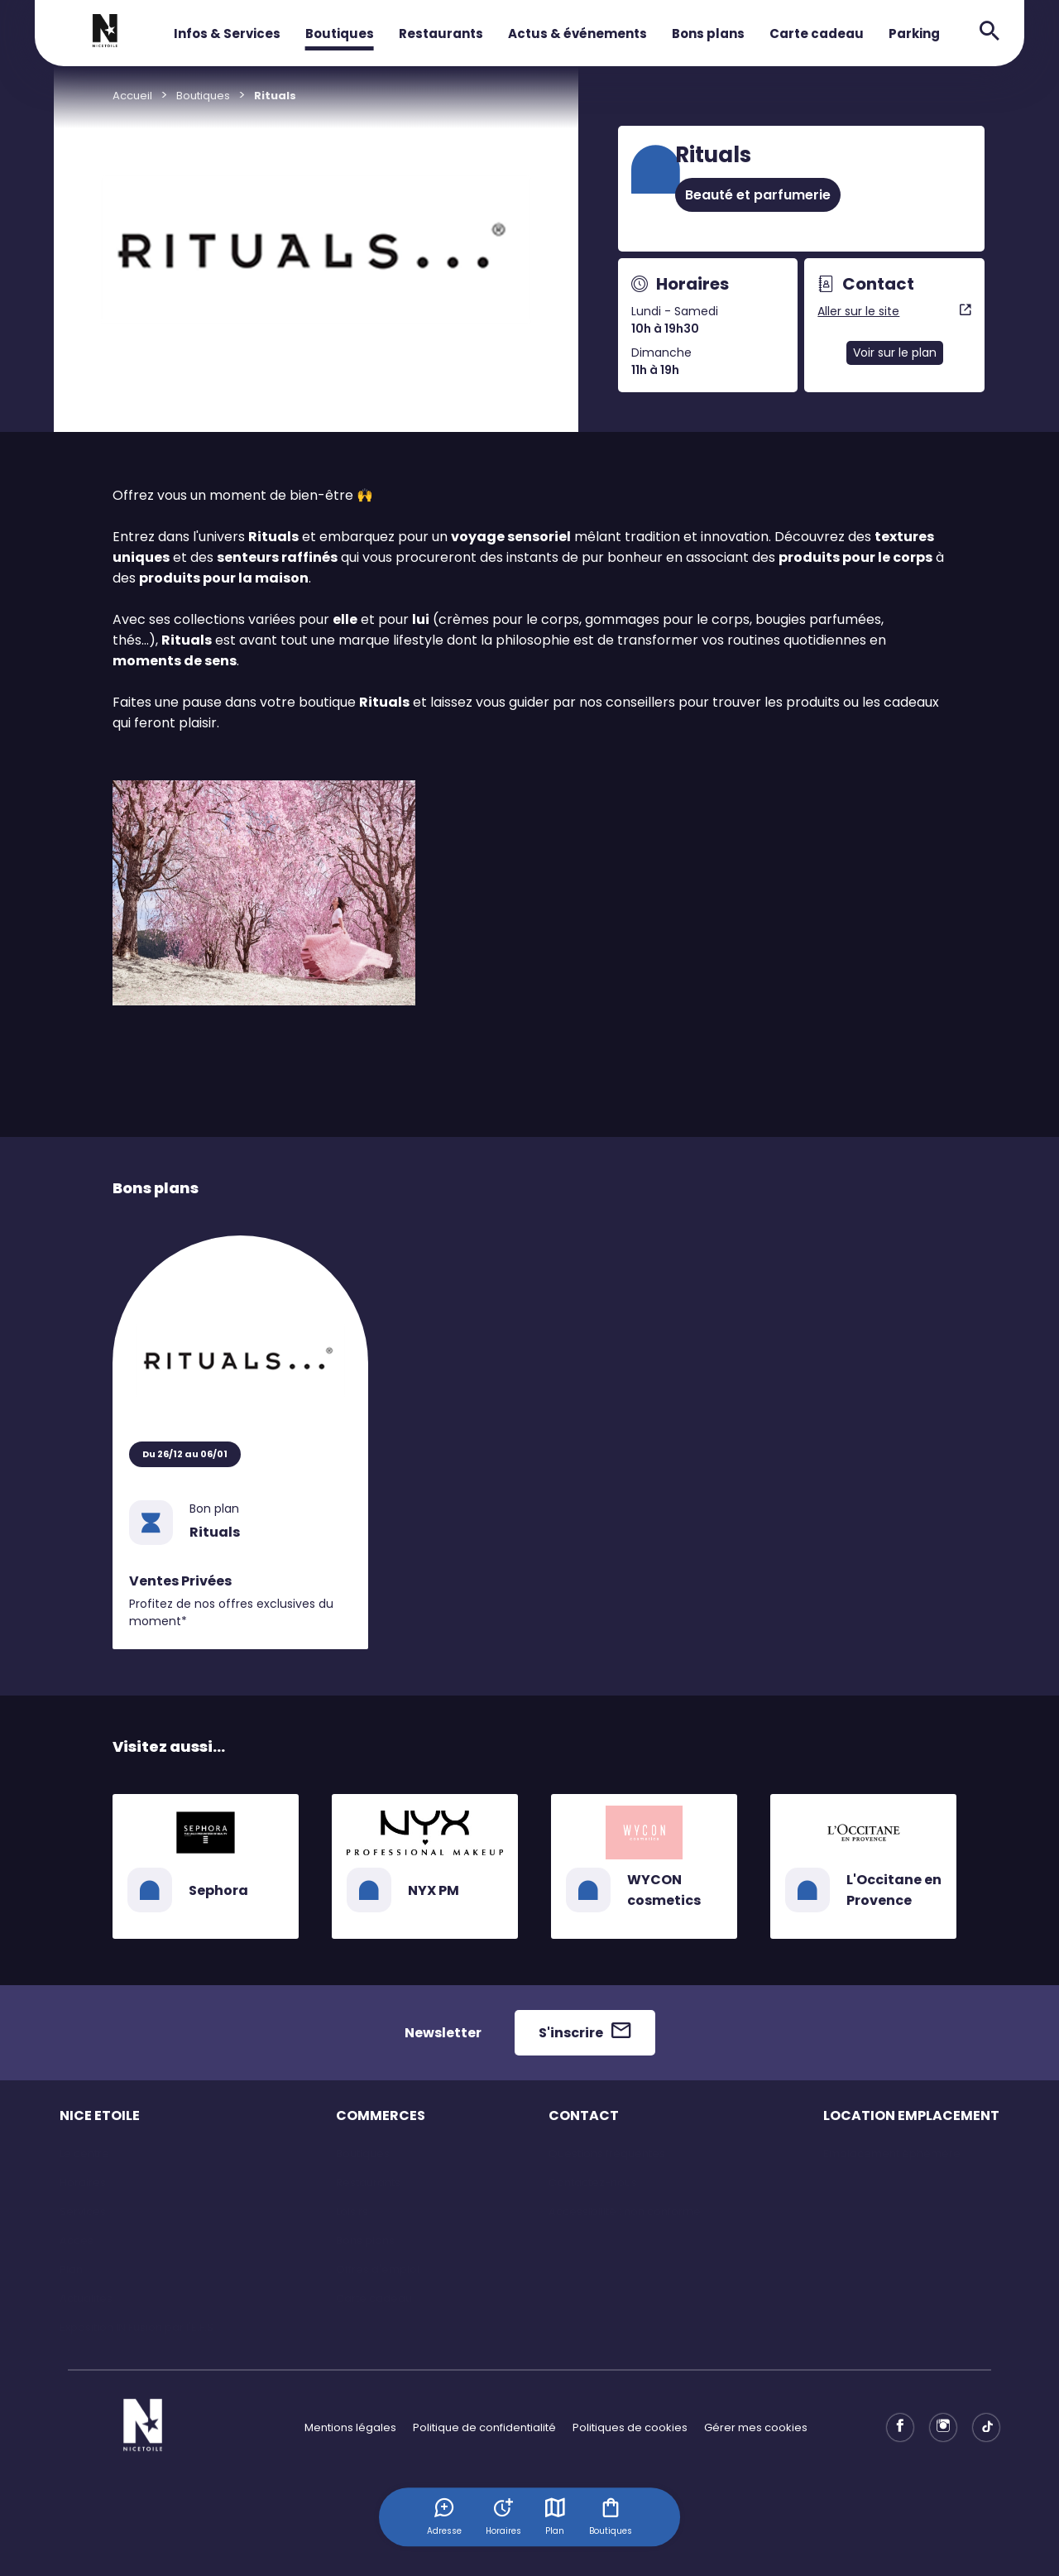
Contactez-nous (593, 2182)
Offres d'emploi (377, 2269)
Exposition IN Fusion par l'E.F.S (136, 2327)
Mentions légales (350, 2427)
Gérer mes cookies (755, 2427)
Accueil (132, 95)
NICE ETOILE (100, 2115)
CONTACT (584, 2115)
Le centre (84, 2153)
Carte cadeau (816, 33)
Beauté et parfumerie (758, 194)
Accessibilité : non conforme (625, 2211)
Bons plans (708, 33)
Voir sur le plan (895, 352)
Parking (914, 33)
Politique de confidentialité (484, 2427)
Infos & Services (227, 33)
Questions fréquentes (607, 2153)
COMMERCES (380, 2115)
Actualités (86, 2298)
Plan (556, 2516)
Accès (76, 2240)
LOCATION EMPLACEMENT (911, 2115)
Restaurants (441, 33)
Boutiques (339, 33)
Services (83, 2211)
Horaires (83, 2182)
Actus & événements (577, 33)
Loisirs (352, 2211)
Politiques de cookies (630, 2427)
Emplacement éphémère (892, 2153)
